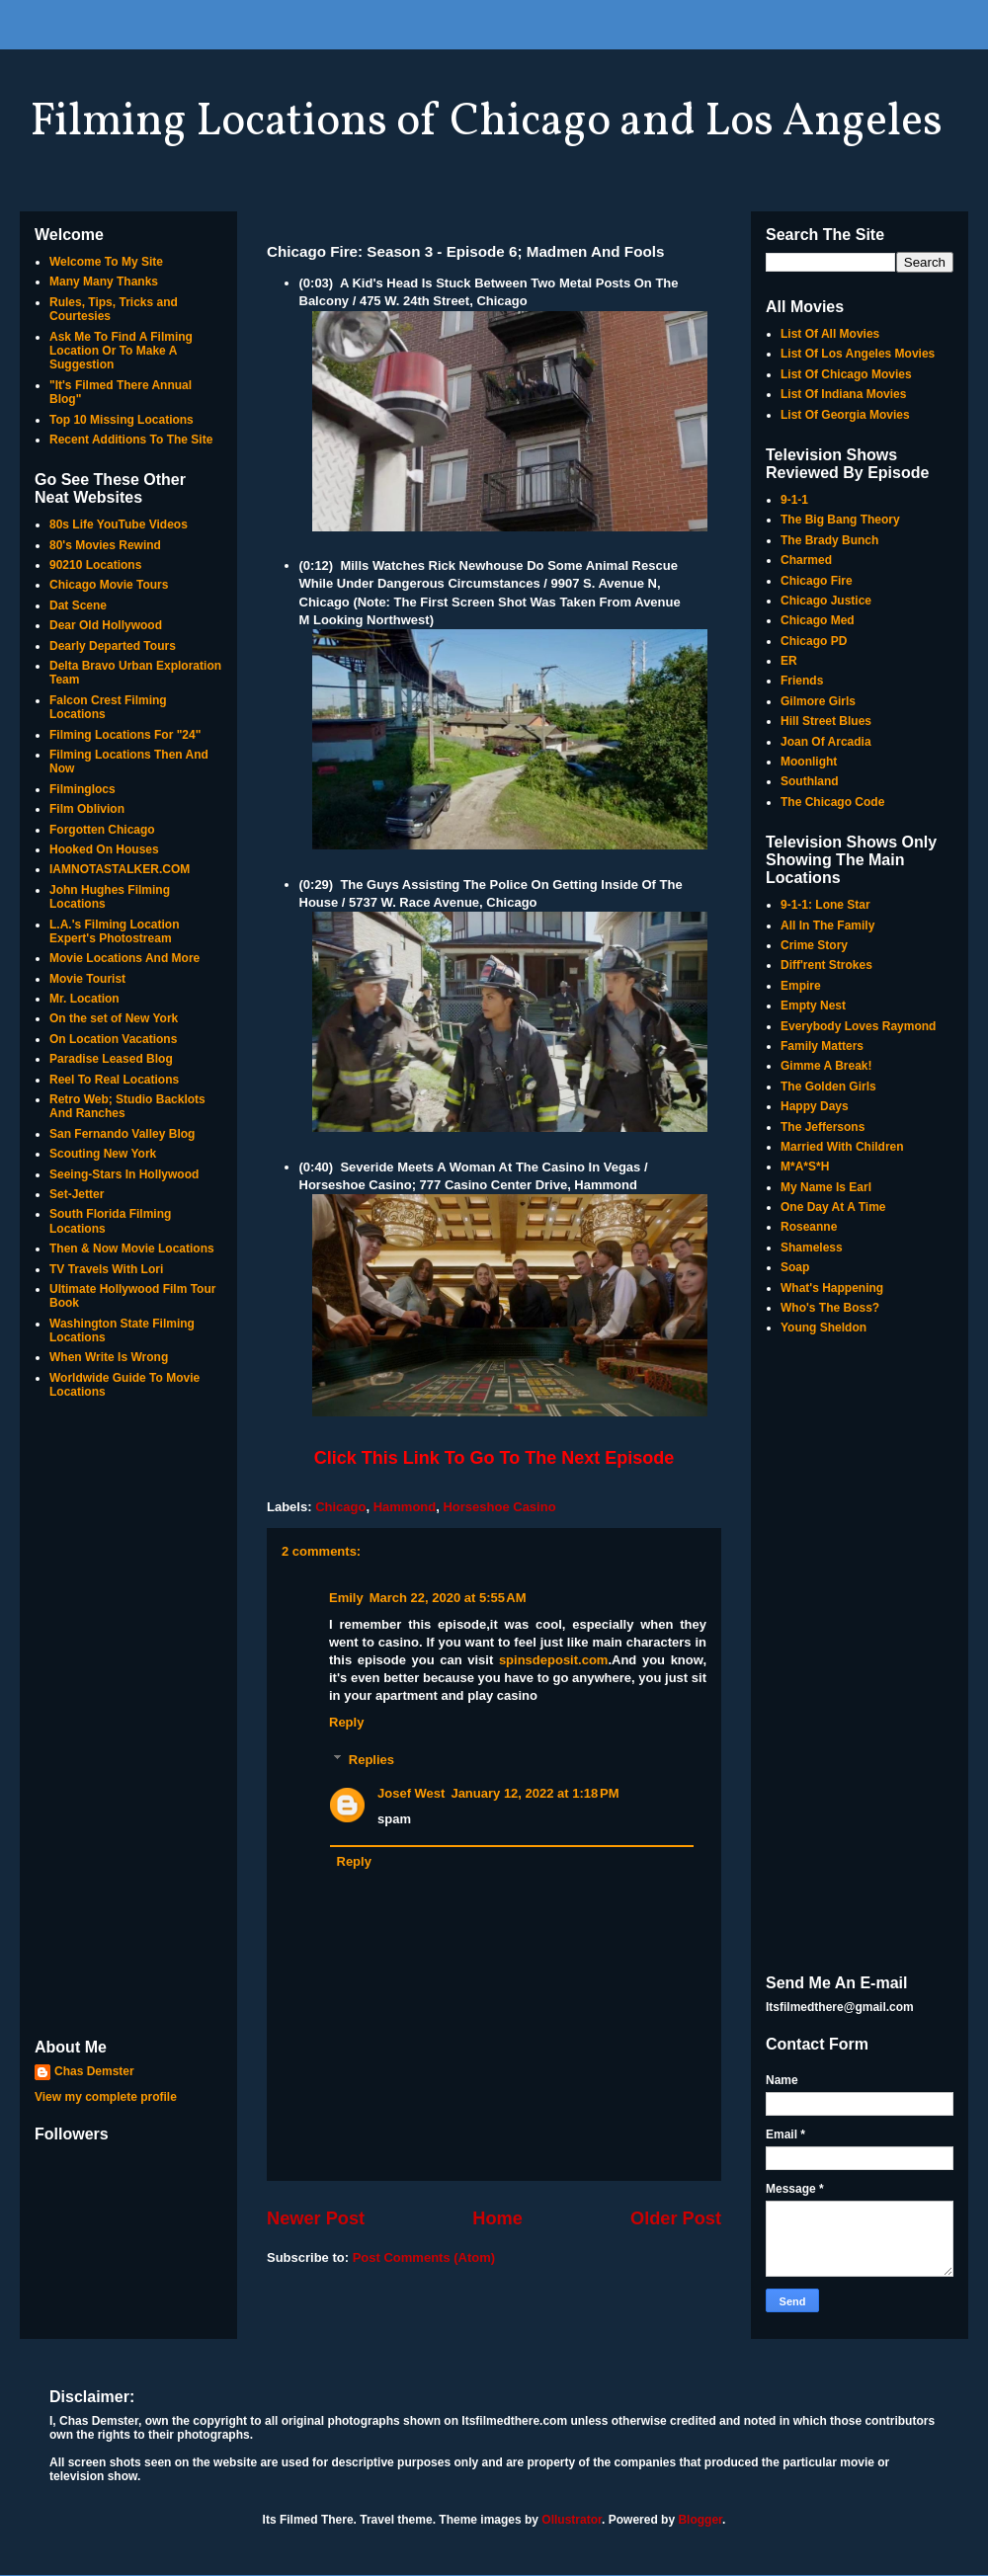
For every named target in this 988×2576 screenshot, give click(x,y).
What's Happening (832, 1288)
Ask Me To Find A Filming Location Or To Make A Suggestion (121, 351)
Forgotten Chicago (102, 830)
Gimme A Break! (826, 1066)
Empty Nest (813, 1005)
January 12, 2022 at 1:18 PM (534, 1793)
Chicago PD (814, 641)
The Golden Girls (828, 1086)
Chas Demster (94, 2071)
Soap (795, 1267)
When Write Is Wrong (108, 1357)
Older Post (675, 2218)
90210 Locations (95, 565)
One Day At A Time (833, 1207)
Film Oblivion (86, 809)
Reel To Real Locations (114, 1080)
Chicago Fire (817, 581)
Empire (801, 986)
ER (789, 661)
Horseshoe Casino (499, 1506)
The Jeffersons (822, 1127)
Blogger (700, 2520)
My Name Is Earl (826, 1187)
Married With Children (842, 1147)
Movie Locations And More (124, 958)
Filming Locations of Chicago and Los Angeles (486, 122)
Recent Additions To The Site (130, 439)
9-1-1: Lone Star (825, 905)
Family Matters (822, 1046)
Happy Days (815, 1106)
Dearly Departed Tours (112, 646)
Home (497, 2218)
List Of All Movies (830, 334)
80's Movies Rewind (105, 545)
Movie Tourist (87, 979)
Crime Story (814, 945)
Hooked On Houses (104, 849)
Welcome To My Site (106, 262)
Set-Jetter (76, 1194)
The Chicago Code (832, 802)
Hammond (405, 1506)
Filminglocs (82, 789)
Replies (371, 1759)
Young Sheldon (823, 1327)
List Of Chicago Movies (846, 374)
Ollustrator (571, 2520)
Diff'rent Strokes (826, 965)
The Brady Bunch (829, 540)
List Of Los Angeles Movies (858, 354)
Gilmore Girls (818, 701)
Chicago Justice (826, 600)
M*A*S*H (805, 1166)
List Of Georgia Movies (845, 415)
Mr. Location (84, 999)
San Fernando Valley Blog (122, 1134)
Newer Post (316, 2218)
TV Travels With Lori (106, 1269)
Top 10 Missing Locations (121, 420)
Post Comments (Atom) (424, 2257)
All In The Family (827, 925)
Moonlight (809, 761)
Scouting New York (102, 1154)
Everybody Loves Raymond (858, 1026)
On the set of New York (113, 1018)
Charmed (806, 560)
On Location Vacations (113, 1039)
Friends (802, 680)
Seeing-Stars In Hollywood (124, 1174)
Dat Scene (78, 605)
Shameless (812, 1247)
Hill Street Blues (826, 721)
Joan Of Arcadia (826, 742)
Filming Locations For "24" (125, 735)
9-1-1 (794, 500)
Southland (810, 781)
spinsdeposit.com (554, 1659)
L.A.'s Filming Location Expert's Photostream (114, 931)
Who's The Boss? (830, 1308)
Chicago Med (818, 620)
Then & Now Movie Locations (131, 1248)
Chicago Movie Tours (108, 585)
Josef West (411, 1793)
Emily (346, 1597)
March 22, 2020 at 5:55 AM (448, 1597)
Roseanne (809, 1227)
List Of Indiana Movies (843, 394)
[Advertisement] (128, 1720)
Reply (346, 1722)
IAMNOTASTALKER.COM (119, 869)
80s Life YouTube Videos (118, 524)
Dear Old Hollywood (105, 625)
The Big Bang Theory (840, 519)
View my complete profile (106, 2097)
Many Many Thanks (103, 281)
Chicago (340, 1506)
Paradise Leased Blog (111, 1059)
